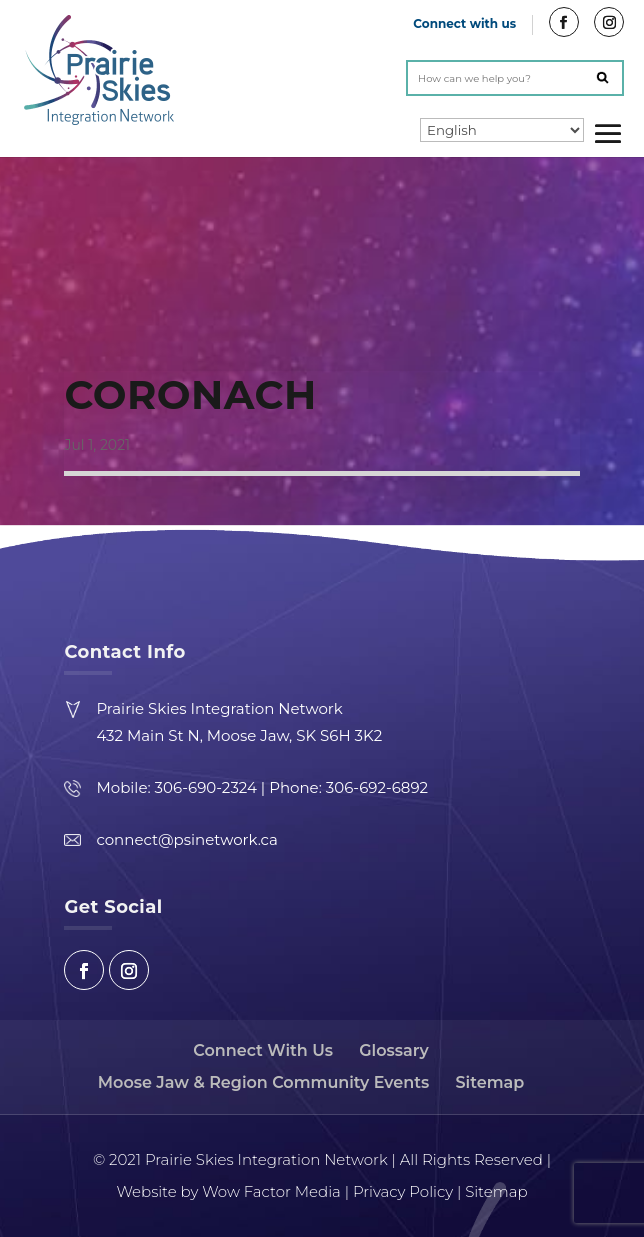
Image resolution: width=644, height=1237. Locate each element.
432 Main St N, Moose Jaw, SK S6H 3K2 (239, 735)
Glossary (393, 1050)
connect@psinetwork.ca (186, 839)
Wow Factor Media (269, 1191)
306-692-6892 (377, 787)
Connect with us (464, 23)
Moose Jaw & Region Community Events (264, 1082)
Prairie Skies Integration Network (219, 708)
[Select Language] (502, 130)
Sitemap (490, 1082)
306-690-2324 (206, 787)
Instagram (129, 970)
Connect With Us (263, 1050)
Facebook (84, 970)
